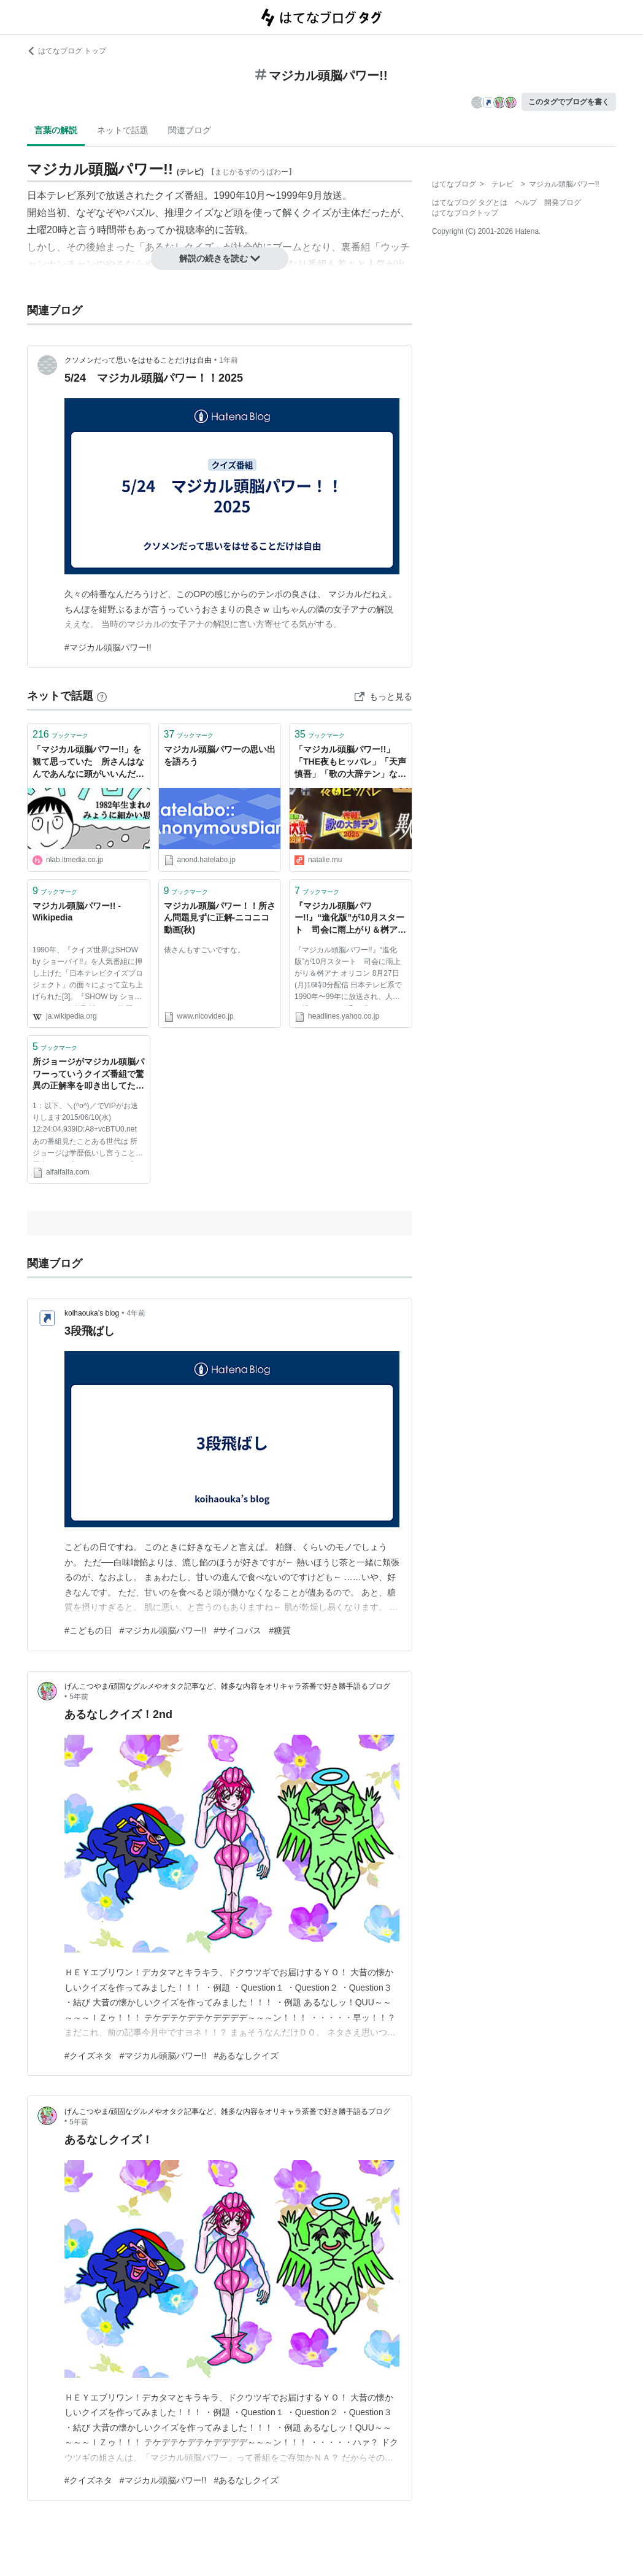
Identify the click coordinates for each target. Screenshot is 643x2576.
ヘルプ (526, 202)
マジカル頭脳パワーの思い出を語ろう (219, 755)
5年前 (78, 1696)
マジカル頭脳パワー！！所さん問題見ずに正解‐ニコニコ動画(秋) (219, 918)
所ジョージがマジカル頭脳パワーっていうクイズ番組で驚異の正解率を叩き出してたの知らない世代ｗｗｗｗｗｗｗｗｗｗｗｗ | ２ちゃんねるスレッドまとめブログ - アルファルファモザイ (88, 1075)
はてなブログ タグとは (469, 202)
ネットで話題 (122, 130)
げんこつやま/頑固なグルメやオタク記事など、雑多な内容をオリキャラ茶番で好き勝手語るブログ (227, 1686)
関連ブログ (189, 130)
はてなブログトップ (465, 213)
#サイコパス (237, 1630)
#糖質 (280, 1630)
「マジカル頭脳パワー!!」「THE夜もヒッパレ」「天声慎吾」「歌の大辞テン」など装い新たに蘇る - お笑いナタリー (350, 762)
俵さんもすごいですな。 (204, 950)
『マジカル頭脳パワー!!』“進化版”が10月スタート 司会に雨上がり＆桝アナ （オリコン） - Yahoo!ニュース (350, 919)
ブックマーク (60, 734)
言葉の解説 (55, 130)
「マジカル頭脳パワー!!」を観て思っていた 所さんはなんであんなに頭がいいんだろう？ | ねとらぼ (88, 762)
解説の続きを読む (219, 258)
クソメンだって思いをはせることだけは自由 (138, 360)
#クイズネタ (88, 2056)
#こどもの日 (88, 1630)
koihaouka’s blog (91, 1313)
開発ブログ (562, 202)
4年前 (135, 1313)
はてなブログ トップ (66, 51)
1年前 (228, 360)
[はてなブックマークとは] (102, 696)
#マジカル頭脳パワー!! (108, 647)
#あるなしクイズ (246, 2056)
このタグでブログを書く (568, 102)
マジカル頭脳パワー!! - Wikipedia (77, 912)
